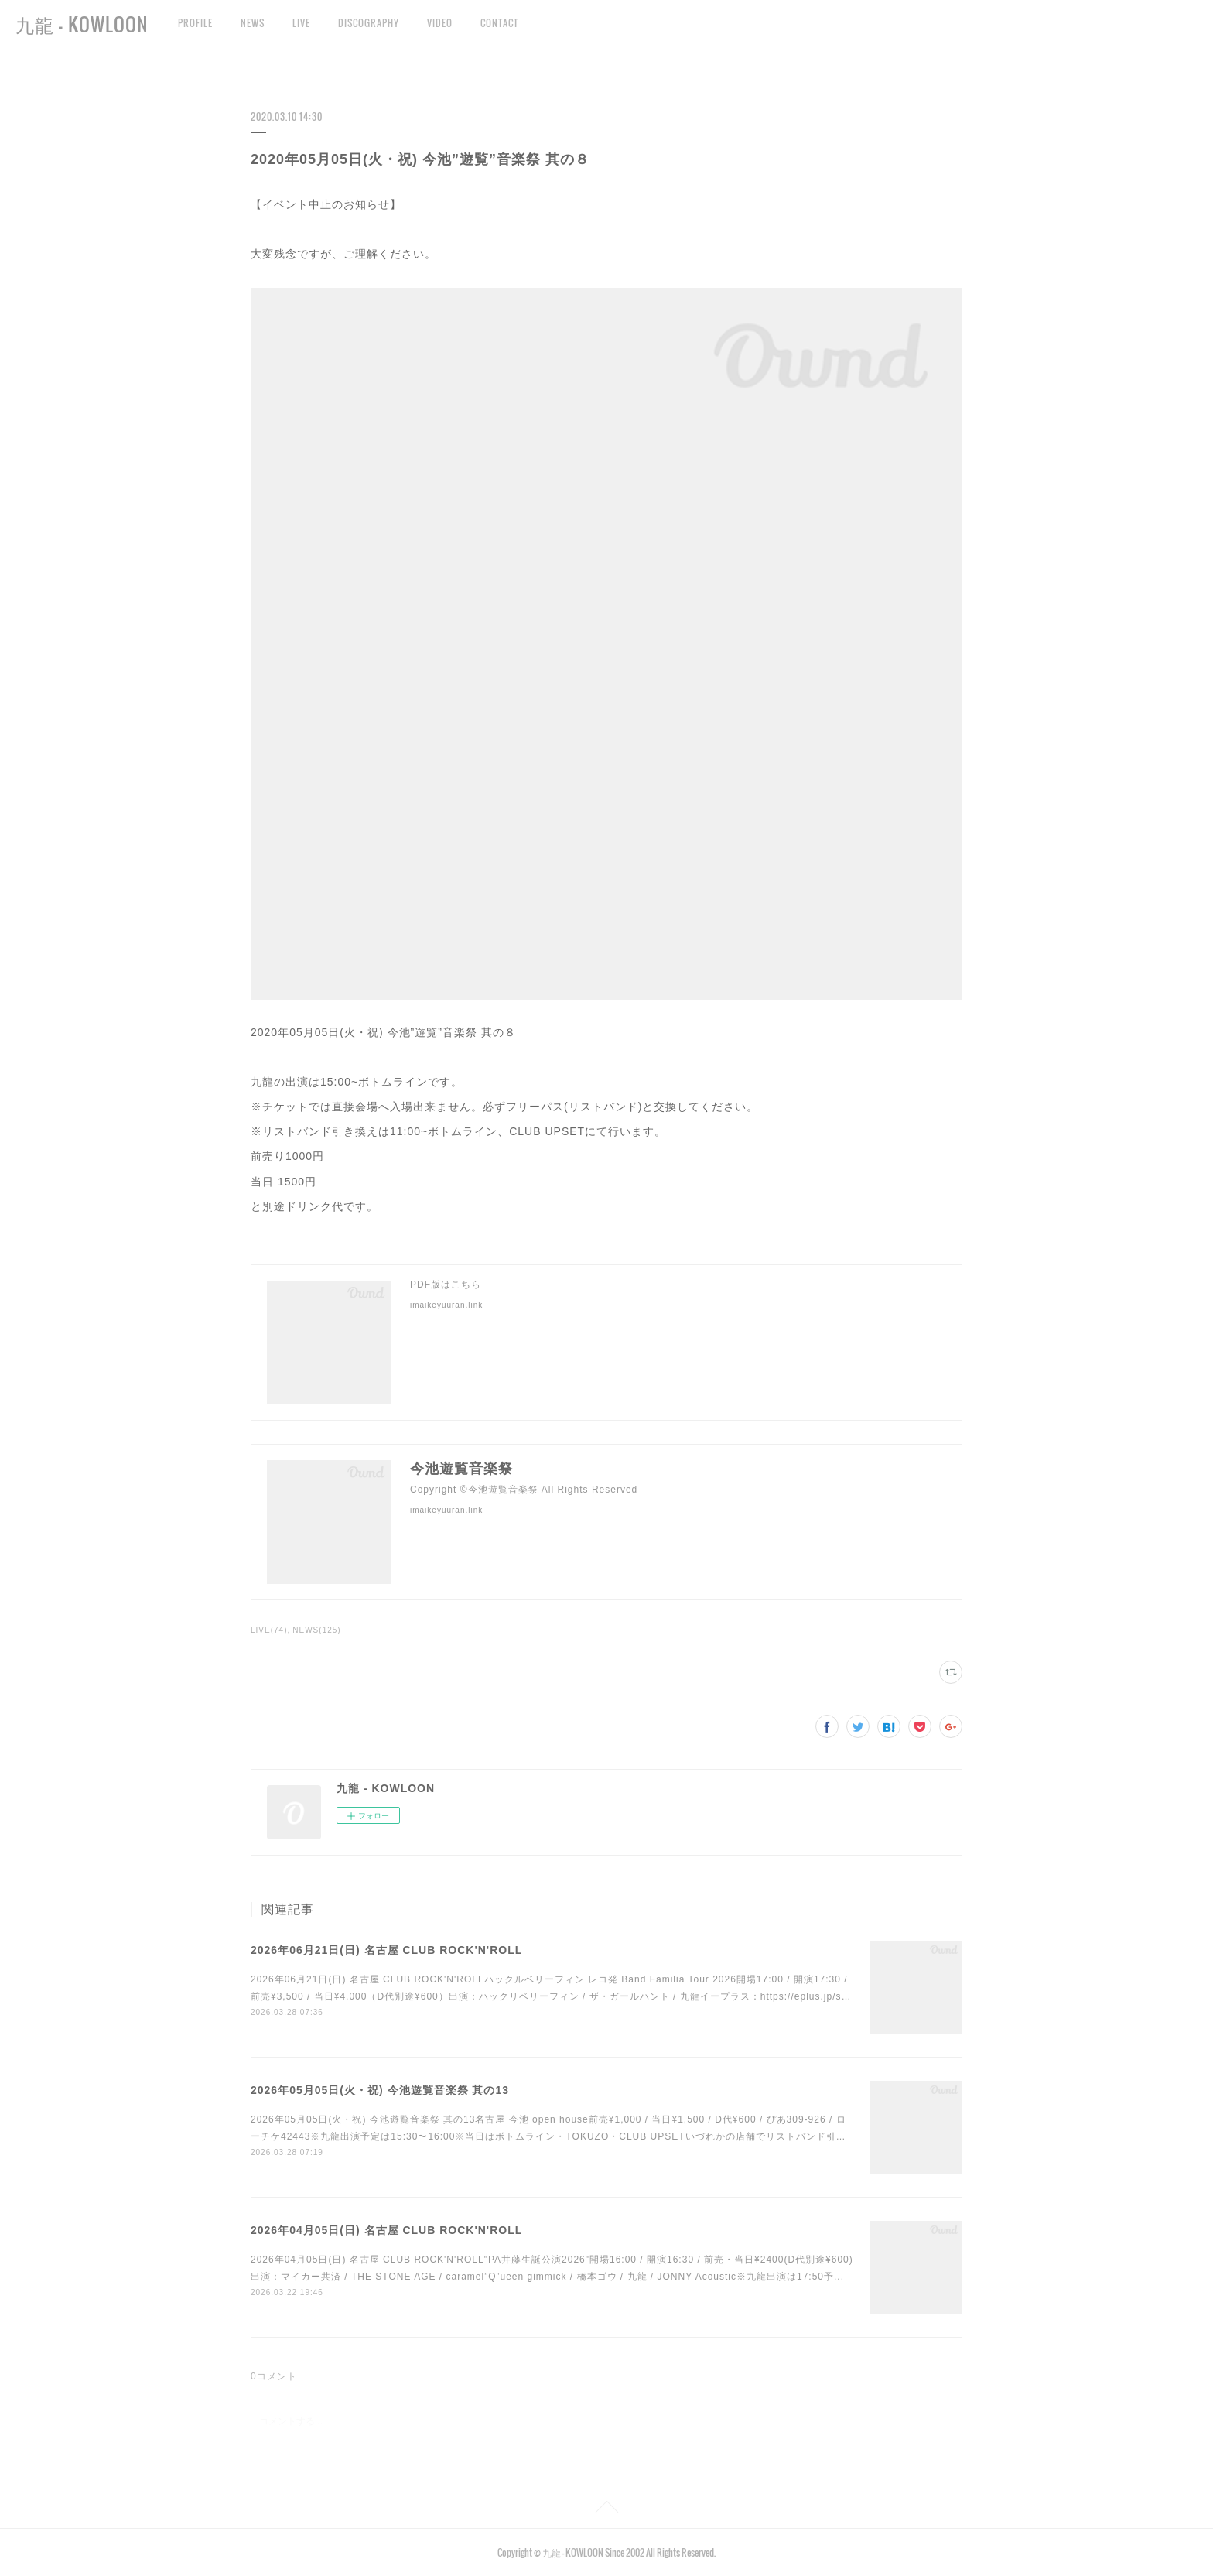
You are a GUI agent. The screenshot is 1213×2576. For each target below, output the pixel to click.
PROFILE (195, 22)
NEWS (253, 22)
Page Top (606, 2509)
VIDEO (440, 22)
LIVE (301, 22)
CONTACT (499, 22)
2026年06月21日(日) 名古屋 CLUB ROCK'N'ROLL (386, 1950)
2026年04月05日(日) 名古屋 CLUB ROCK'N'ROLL (386, 2230)
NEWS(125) (316, 1630)
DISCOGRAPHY (368, 22)
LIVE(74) (269, 1630)
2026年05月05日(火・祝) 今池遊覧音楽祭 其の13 (380, 2090)
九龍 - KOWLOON (82, 24)
